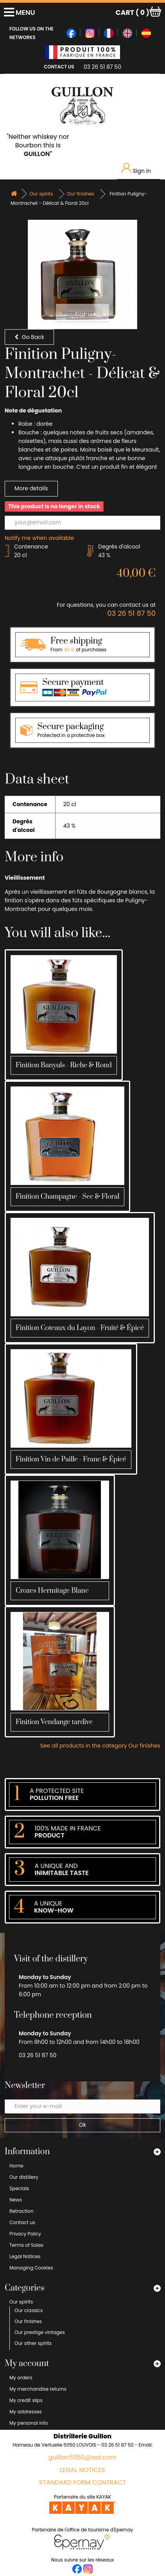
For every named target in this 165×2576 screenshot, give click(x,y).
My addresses (25, 2411)
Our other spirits (33, 2343)
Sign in (136, 168)
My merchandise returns (37, 2389)
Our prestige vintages (39, 2332)
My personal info (28, 2423)
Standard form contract (82, 2482)
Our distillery (23, 2177)
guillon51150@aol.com (82, 2457)
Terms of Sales (26, 2245)
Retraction (21, 2211)
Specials (19, 2188)
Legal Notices (24, 2256)
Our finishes (28, 2321)
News (15, 2199)
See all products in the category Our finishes (100, 1746)
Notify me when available (39, 538)
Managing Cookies (31, 2267)
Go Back (29, 337)
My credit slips (26, 2400)
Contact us (22, 2222)
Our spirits (21, 2301)
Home (16, 2165)
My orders (20, 2377)
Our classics (28, 2310)
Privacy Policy (25, 2233)
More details (31, 488)
